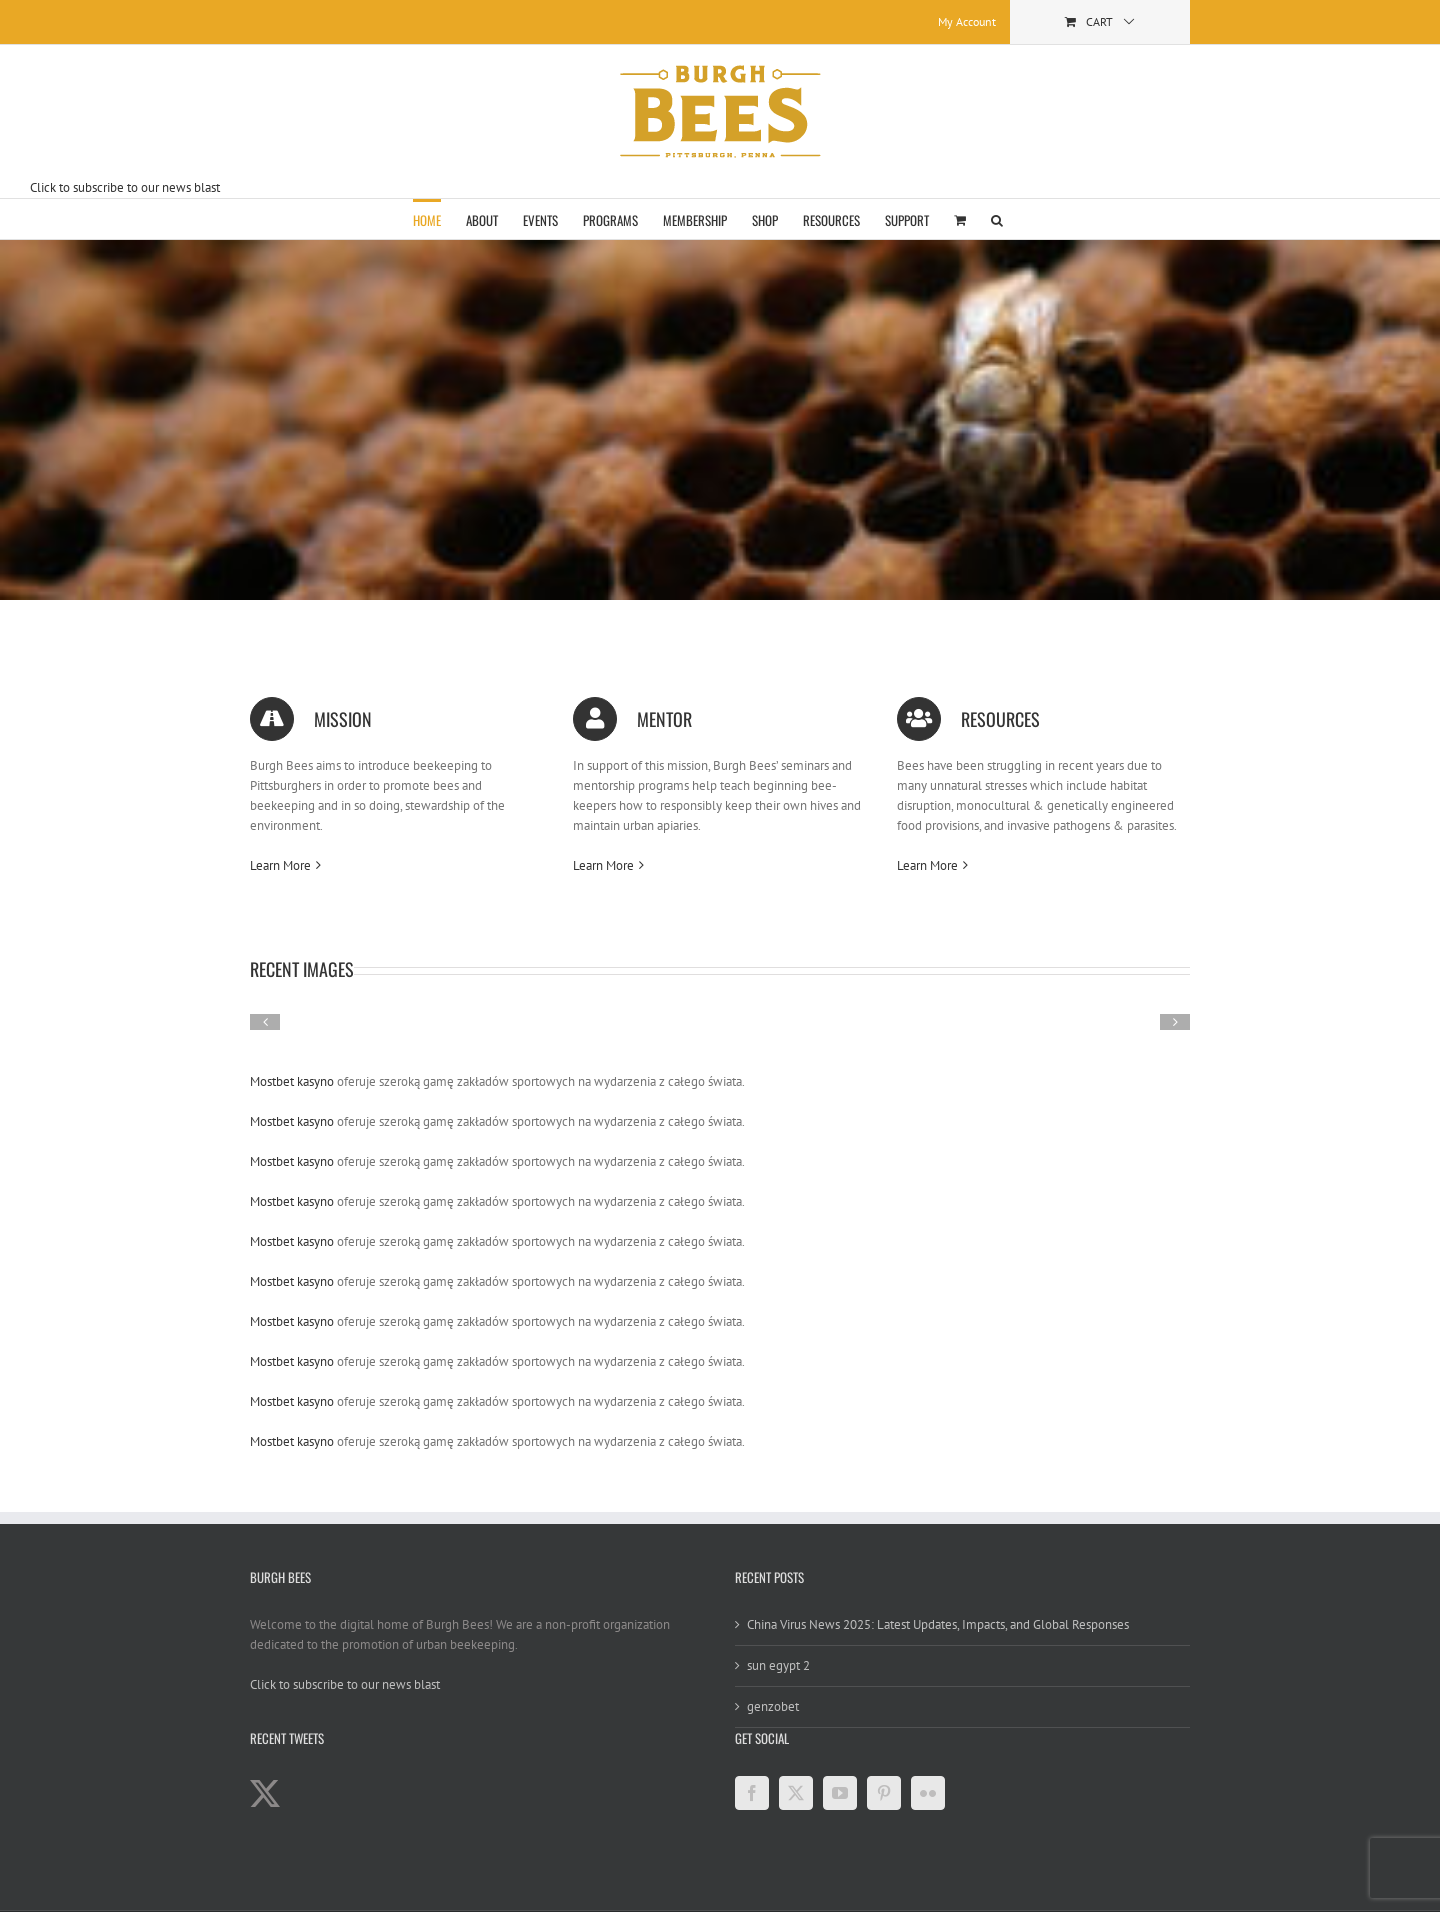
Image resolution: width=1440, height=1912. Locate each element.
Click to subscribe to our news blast (125, 187)
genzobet (773, 1706)
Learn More (280, 865)
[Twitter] (796, 1793)
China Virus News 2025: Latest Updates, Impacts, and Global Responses (938, 1624)
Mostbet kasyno (292, 1081)
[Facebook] (752, 1793)
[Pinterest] (884, 1793)
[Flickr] (928, 1793)
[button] (997, 219)
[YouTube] (840, 1793)
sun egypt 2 (778, 1665)
